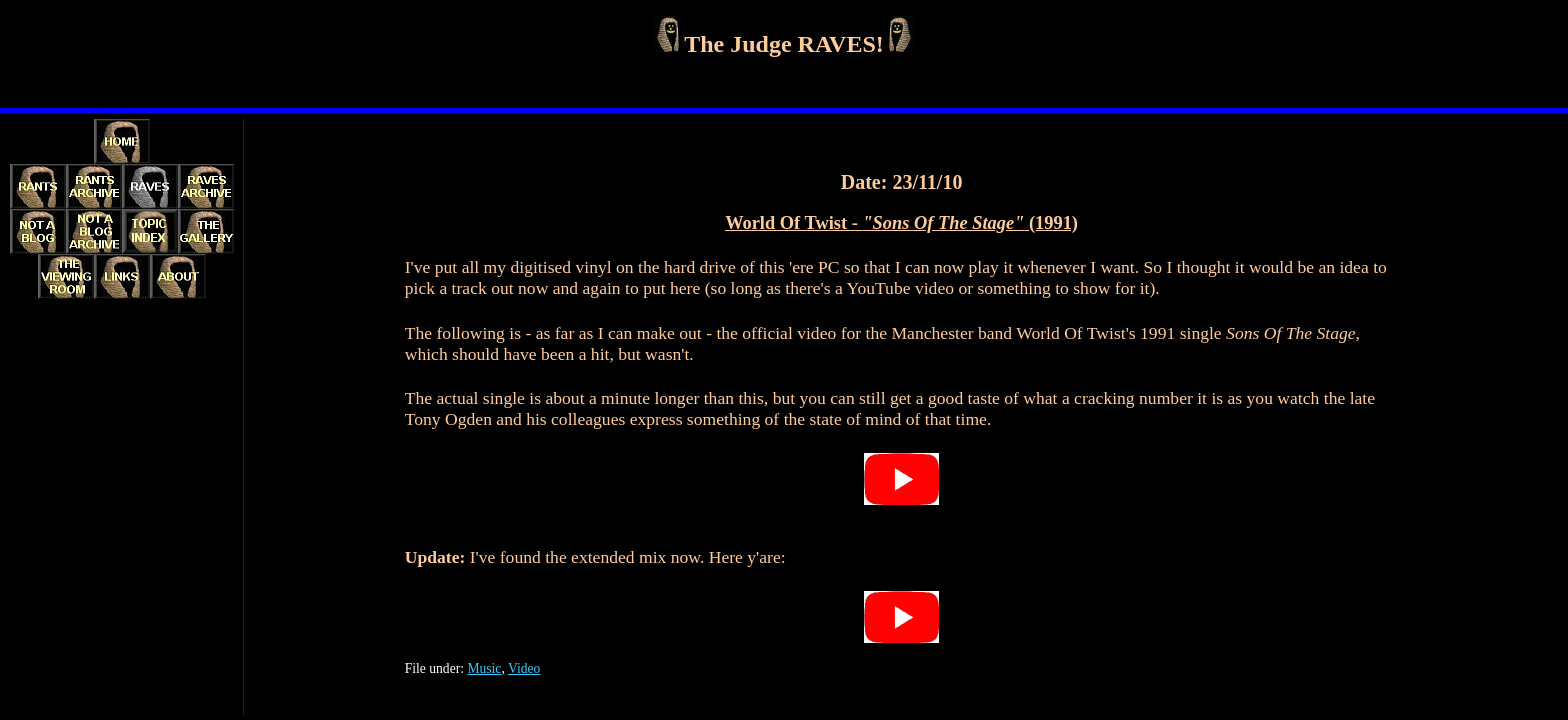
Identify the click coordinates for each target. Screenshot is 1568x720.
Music (484, 668)
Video (524, 668)
